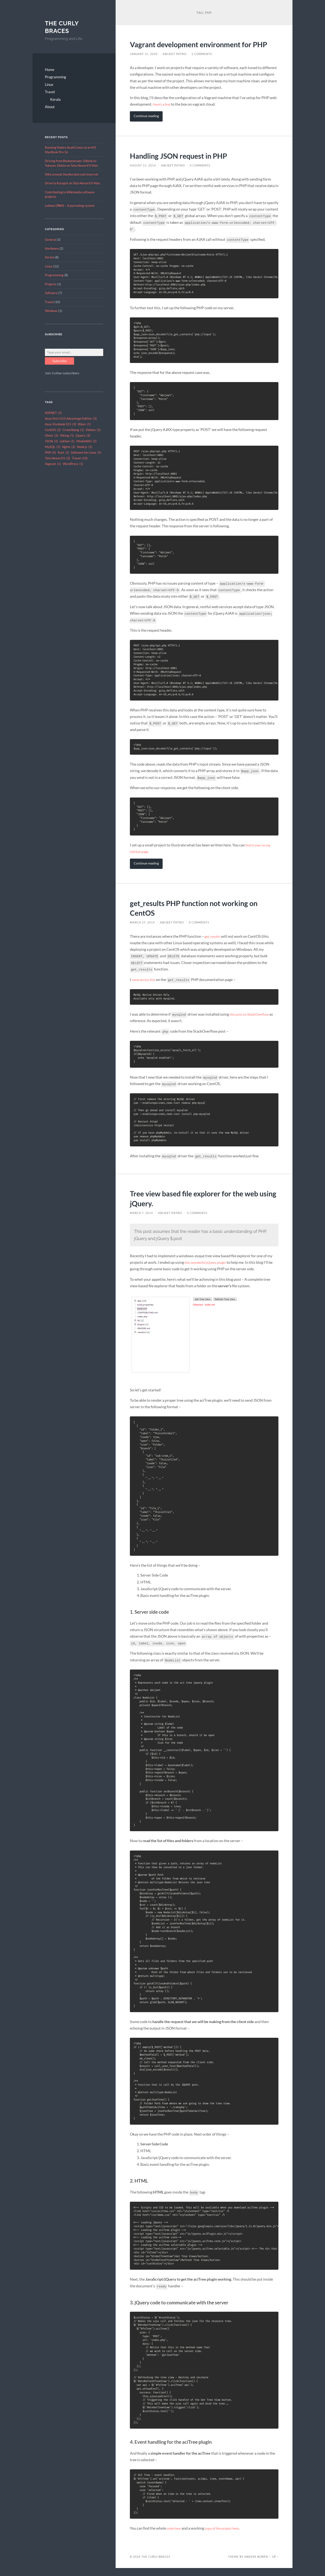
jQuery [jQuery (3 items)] (83, 435)
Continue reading (146, 126)
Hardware (52, 248)
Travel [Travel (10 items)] (80, 458)
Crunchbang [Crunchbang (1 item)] (73, 430)
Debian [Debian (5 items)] (93, 430)
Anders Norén (256, 2564)
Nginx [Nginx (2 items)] (68, 447)
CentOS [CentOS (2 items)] (53, 430)
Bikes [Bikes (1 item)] (84, 424)
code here (175, 2536)
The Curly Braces (63, 27)
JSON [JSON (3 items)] (51, 441)
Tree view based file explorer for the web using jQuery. (204, 1206)
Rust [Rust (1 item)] (63, 452)
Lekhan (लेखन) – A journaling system (69, 205)
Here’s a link (163, 114)
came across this (145, 988)
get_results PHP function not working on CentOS (203, 916)
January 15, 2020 (144, 63)
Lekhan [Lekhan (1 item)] (67, 441)
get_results (214, 945)
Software (51, 293)
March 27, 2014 (143, 931)
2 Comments (203, 63)
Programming (55, 77)
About (50, 107)
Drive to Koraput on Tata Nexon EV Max (72, 183)
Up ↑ (275, 2564)
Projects (50, 284)
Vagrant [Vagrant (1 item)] (53, 464)
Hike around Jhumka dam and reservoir (72, 174)
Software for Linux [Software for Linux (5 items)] (86, 452)
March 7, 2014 (142, 1221)
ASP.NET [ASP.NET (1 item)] (53, 413)
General (50, 239)
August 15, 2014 (143, 175)
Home (49, 69)
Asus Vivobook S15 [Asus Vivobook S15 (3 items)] (60, 424)
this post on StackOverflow (252, 1023)
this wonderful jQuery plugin (208, 1270)
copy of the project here (225, 2536)
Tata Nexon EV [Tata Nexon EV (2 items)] (57, 458)
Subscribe (59, 361)
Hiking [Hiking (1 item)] (67, 435)
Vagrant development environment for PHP (200, 49)
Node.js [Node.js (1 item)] (84, 447)
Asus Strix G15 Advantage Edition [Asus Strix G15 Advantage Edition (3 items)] (71, 418)
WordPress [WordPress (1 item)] (73, 464)
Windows (51, 311)
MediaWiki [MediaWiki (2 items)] (86, 441)
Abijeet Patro (176, 63)
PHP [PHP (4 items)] (50, 452)
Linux (49, 84)
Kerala (55, 99)
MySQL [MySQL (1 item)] (52, 447)
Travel (50, 92)
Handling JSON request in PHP (185, 165)
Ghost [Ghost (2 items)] (51, 435)
